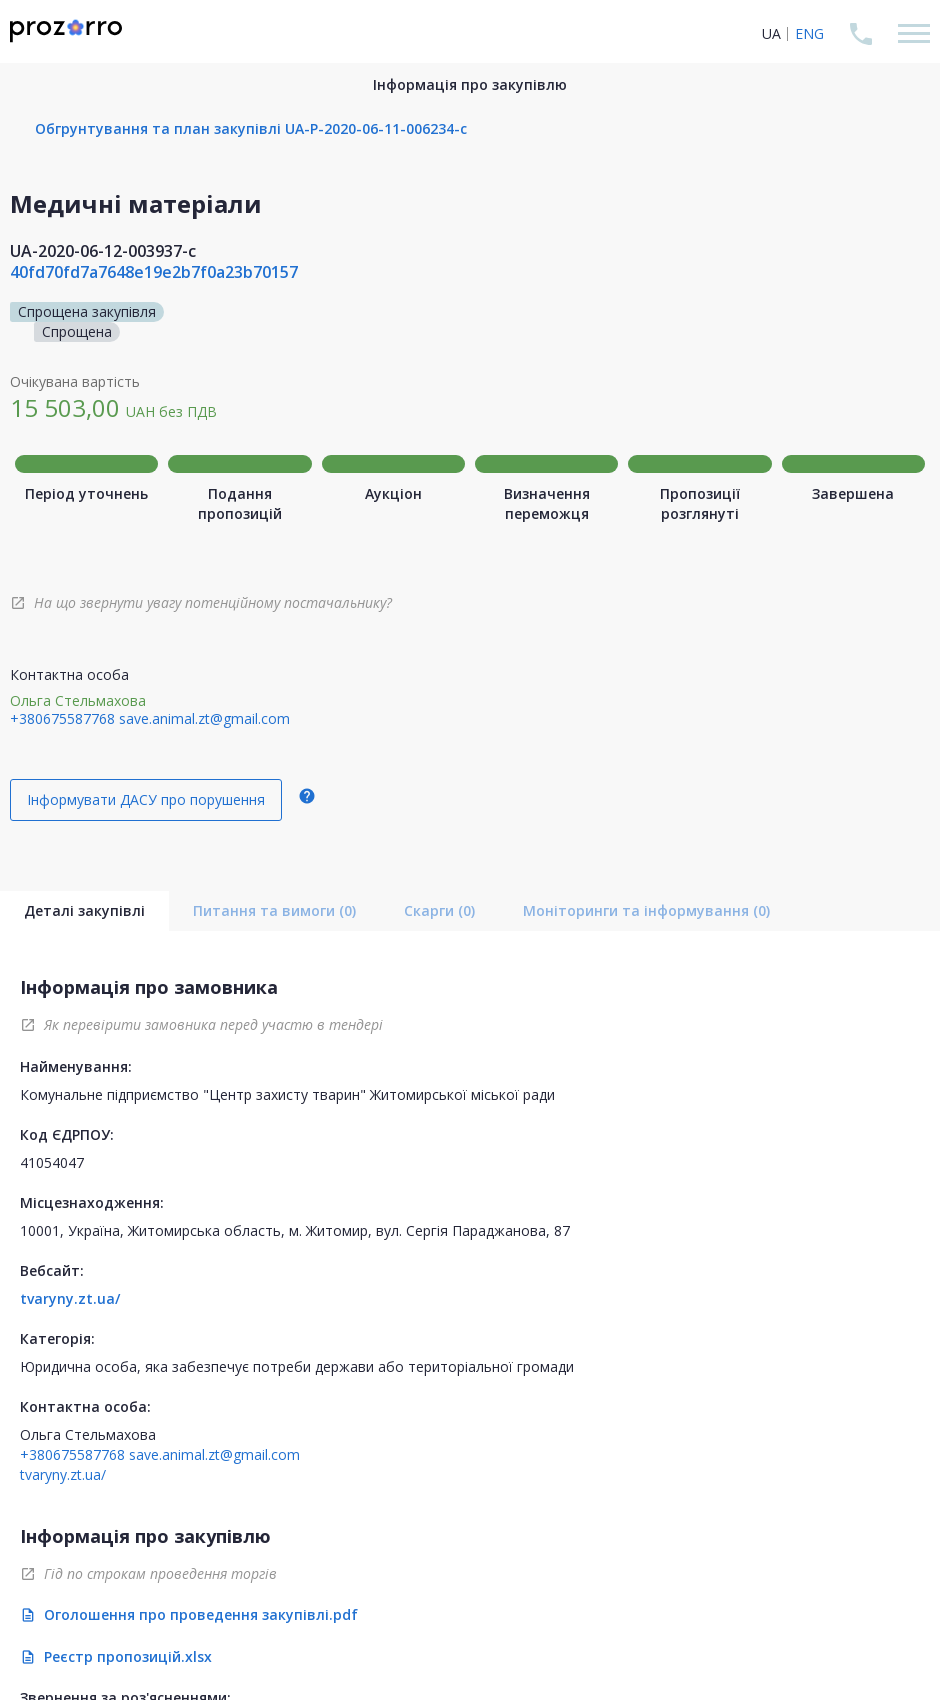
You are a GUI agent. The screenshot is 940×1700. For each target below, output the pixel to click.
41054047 (52, 1162)
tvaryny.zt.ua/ (70, 1298)
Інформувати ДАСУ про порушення (146, 799)
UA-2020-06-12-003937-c (103, 251)
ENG (809, 33)
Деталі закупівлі (84, 910)
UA (771, 33)
